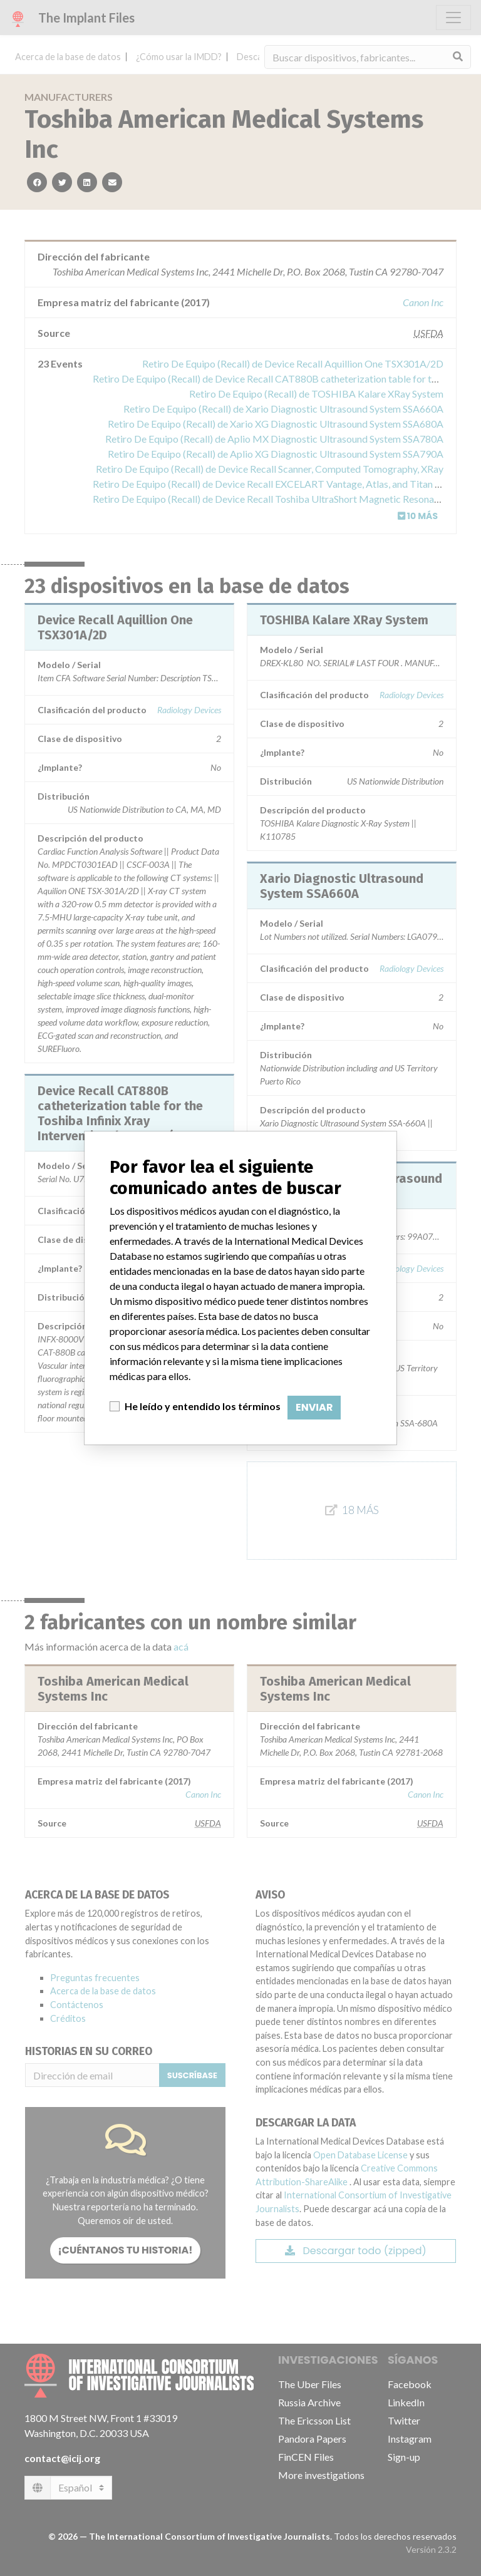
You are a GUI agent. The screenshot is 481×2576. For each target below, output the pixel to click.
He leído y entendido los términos (203, 1406)
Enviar (314, 1407)
